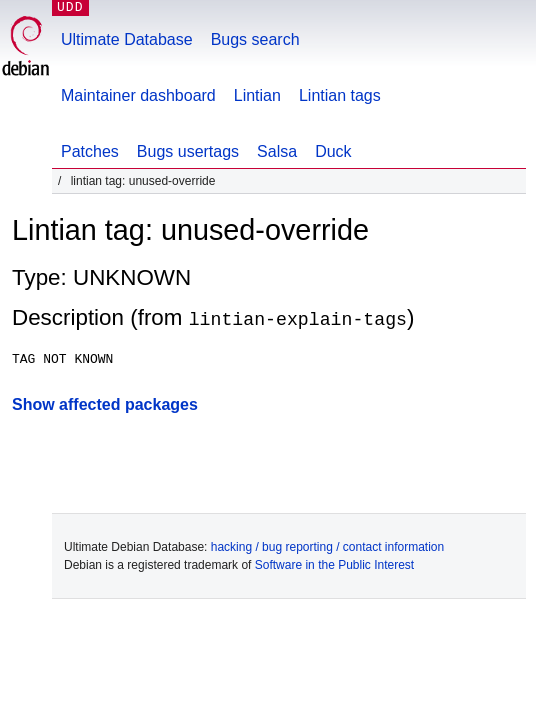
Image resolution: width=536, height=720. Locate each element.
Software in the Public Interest (334, 565)
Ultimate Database (127, 39)
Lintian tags (340, 95)
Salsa (277, 151)
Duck (333, 151)
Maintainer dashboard (138, 95)
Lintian (257, 95)
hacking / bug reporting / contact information (327, 547)
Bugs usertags (188, 151)
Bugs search (255, 39)
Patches (90, 151)
